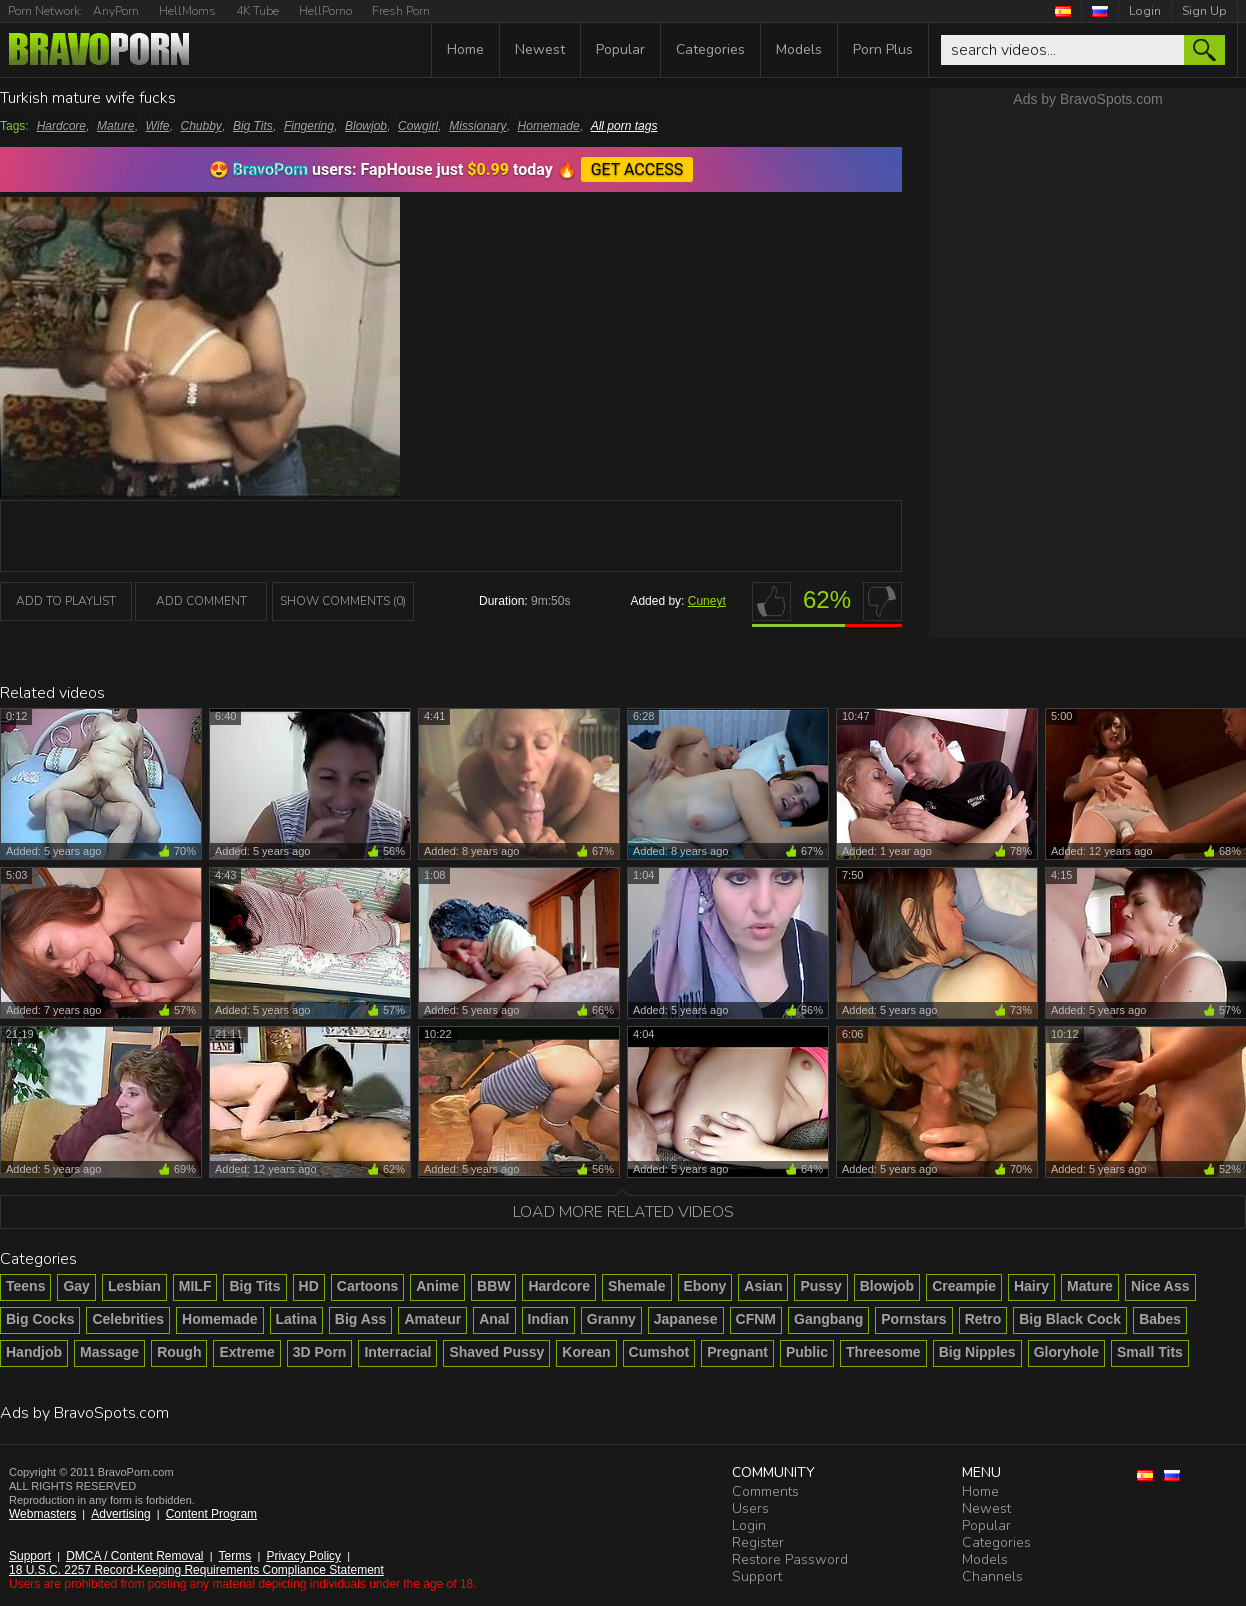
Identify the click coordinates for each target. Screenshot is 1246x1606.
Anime (437, 1286)
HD (309, 1286)
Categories (710, 49)
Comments (765, 1491)
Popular (620, 49)
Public (807, 1352)
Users (750, 1508)
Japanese (686, 1319)
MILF (195, 1286)
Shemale (637, 1286)
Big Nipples (977, 1352)
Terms (235, 1556)
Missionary (477, 126)
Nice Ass (1160, 1286)
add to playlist (66, 601)
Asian (763, 1286)
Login (1145, 11)
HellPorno (325, 11)
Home (465, 49)
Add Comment (201, 601)
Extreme (246, 1352)
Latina (296, 1319)
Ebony (705, 1286)
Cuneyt (707, 601)
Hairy (1031, 1286)
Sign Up (1204, 11)
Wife (158, 126)
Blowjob (366, 126)
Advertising (120, 1514)
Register (758, 1542)
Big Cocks (40, 1319)
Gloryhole (1066, 1352)
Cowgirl (418, 126)
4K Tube (257, 11)
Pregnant (737, 1352)
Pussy (820, 1286)
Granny (611, 1319)
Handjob (34, 1352)
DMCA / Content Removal (134, 1556)
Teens (25, 1286)
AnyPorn (116, 11)
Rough (179, 1352)
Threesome (883, 1352)
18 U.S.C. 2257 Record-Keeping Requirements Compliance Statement (196, 1570)
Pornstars (913, 1319)
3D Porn (320, 1352)
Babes (1160, 1319)
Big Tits (253, 126)
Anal (494, 1319)
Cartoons (367, 1286)
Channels (992, 1576)
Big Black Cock (1070, 1319)
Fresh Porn (401, 11)
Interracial (397, 1352)
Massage (109, 1352)
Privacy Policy (303, 1556)
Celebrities (128, 1319)
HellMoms (187, 11)
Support (30, 1556)
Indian (548, 1319)
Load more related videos (623, 1212)
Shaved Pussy (496, 1352)
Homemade (549, 126)
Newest (540, 49)
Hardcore (61, 126)
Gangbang (828, 1319)
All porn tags (624, 126)
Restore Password (790, 1559)
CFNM (756, 1319)
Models (799, 49)
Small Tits (1150, 1352)
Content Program (211, 1514)
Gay (76, 1286)
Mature (115, 126)
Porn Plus (883, 49)
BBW (493, 1286)
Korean (586, 1352)
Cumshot (659, 1352)
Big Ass (361, 1319)
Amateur (432, 1319)
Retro (983, 1319)
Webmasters (42, 1514)
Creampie (964, 1286)
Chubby (201, 126)
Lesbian (134, 1286)
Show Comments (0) (343, 601)
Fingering (309, 126)
